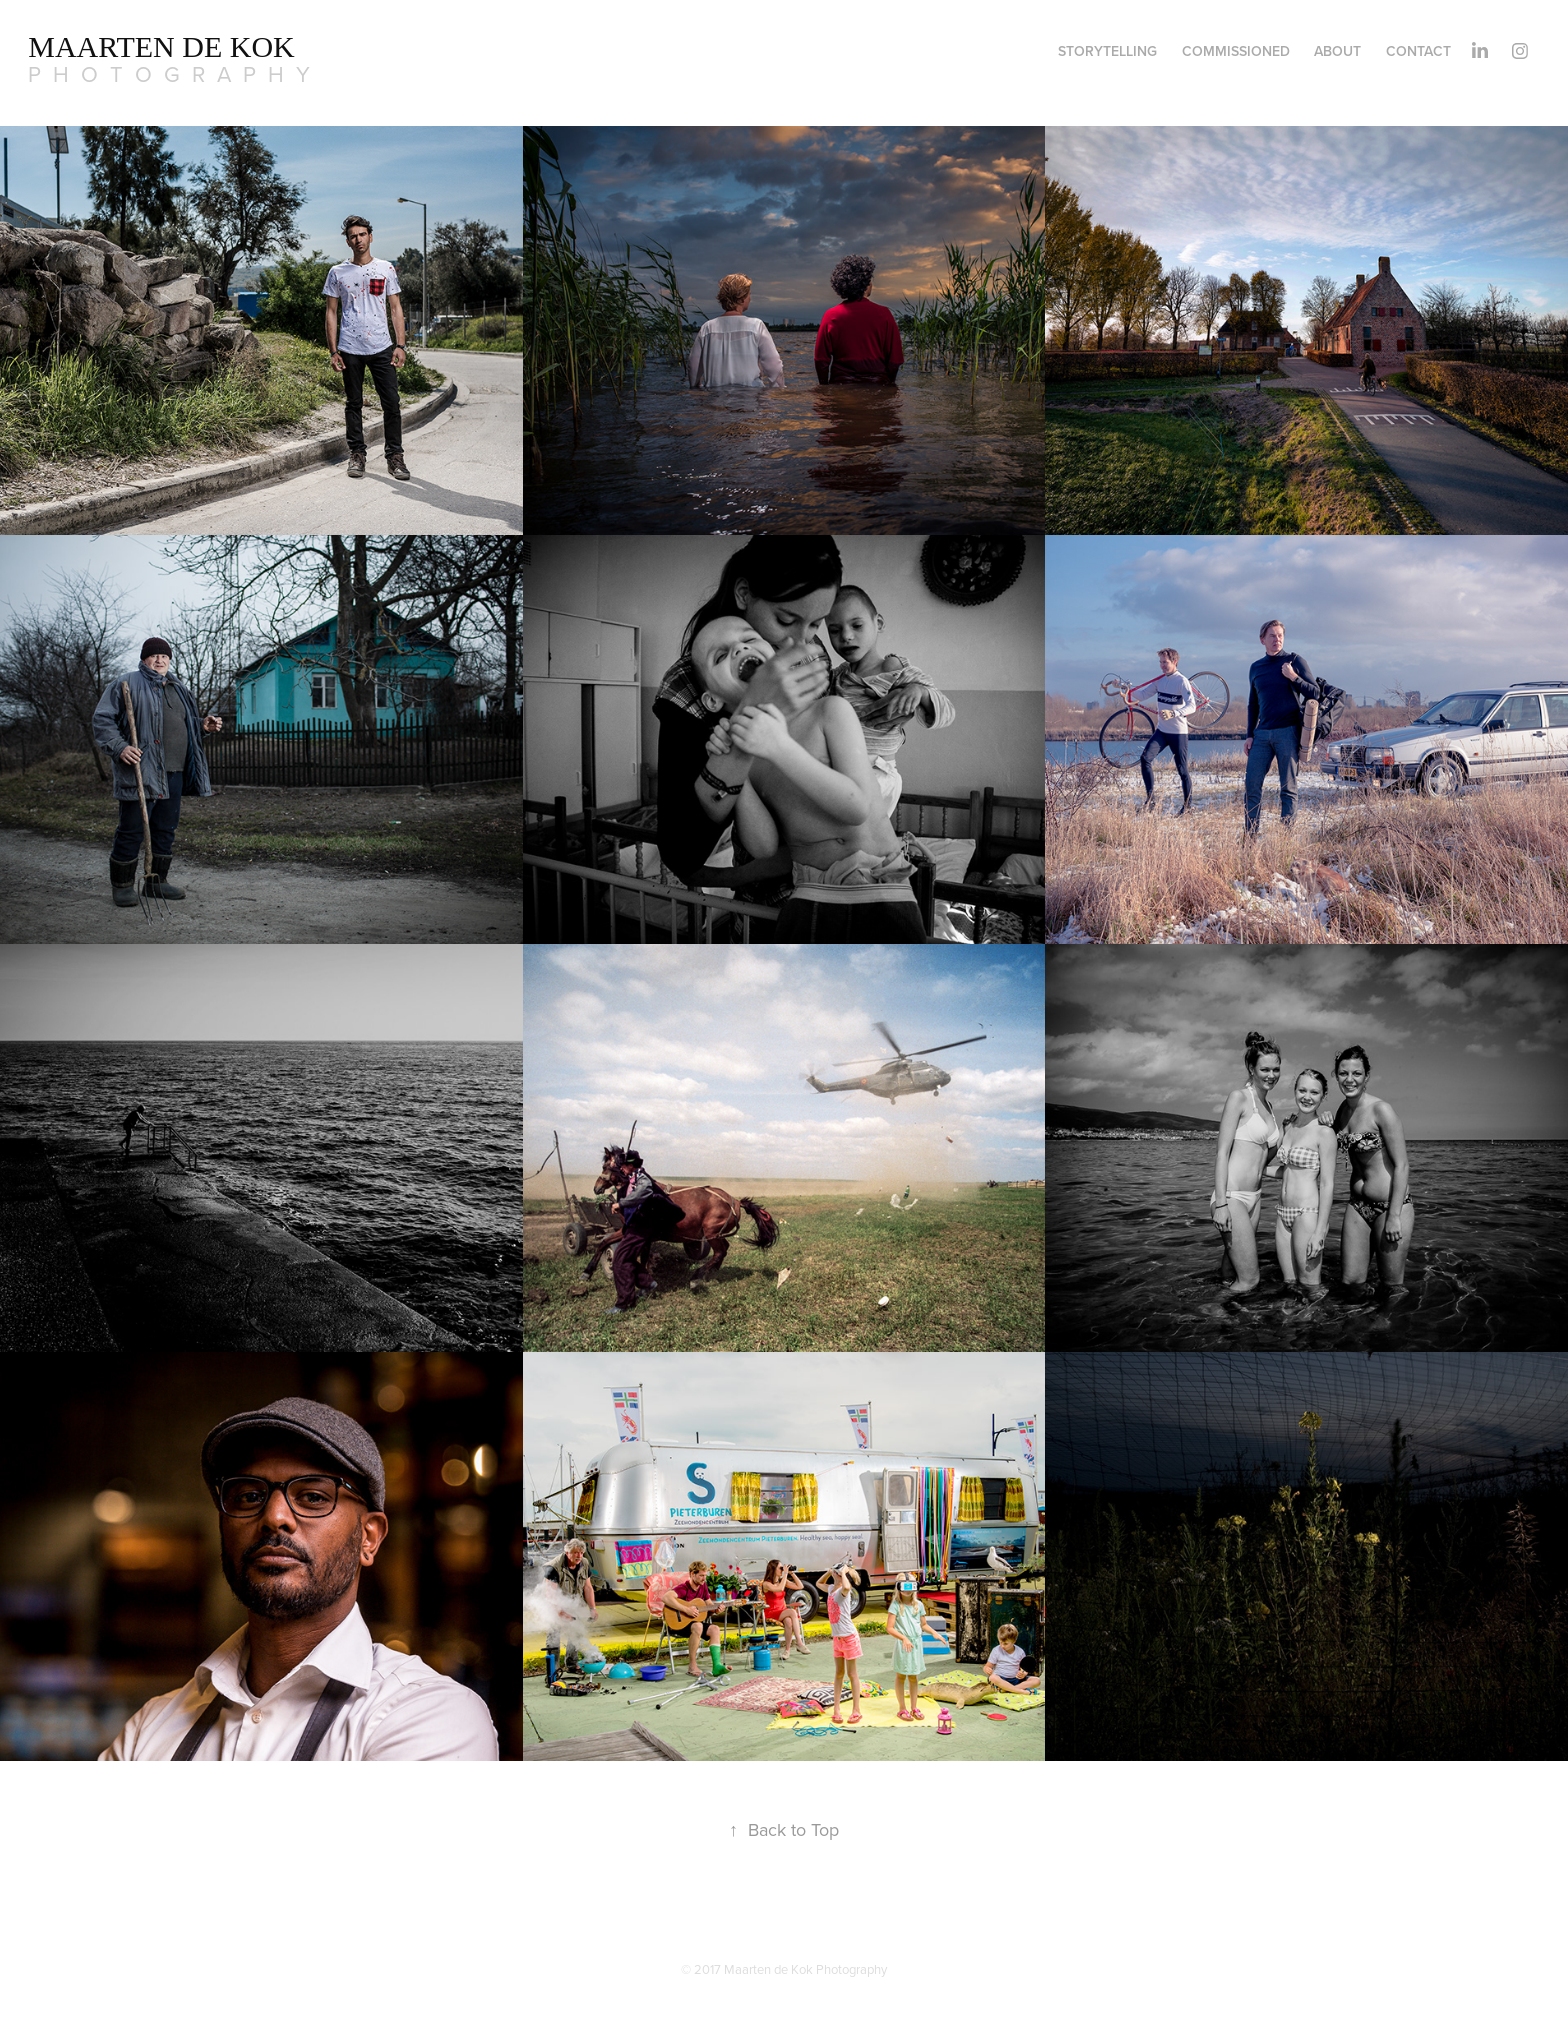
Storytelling (1107, 51)
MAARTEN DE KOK (161, 46)
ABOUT (1337, 51)
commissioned (1236, 51)
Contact (1418, 51)
